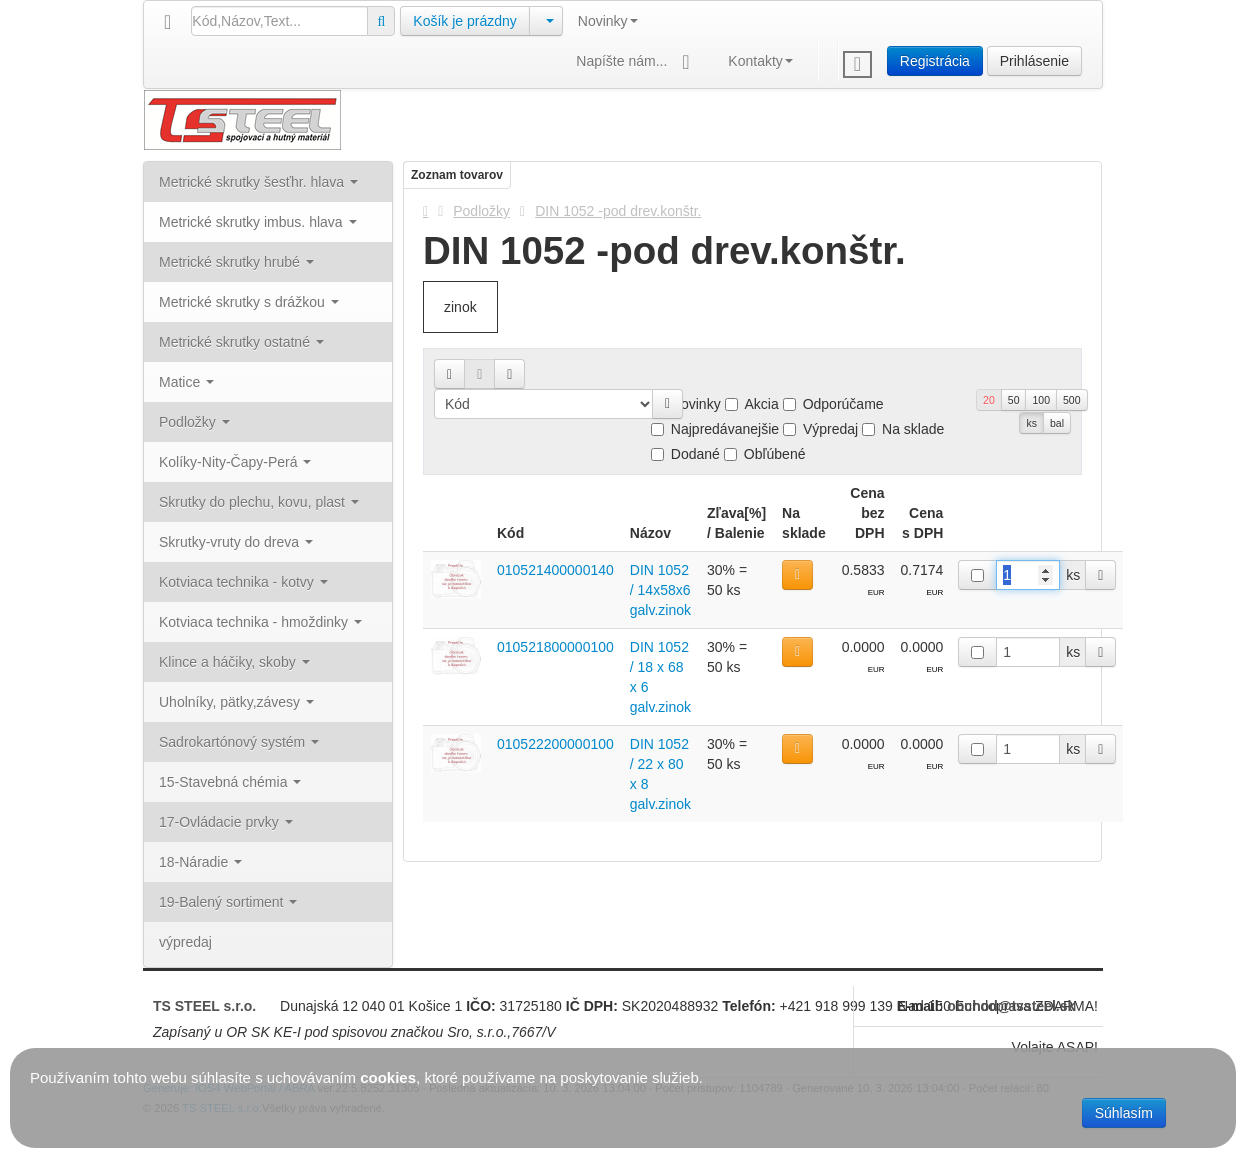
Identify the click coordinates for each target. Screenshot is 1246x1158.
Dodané (685, 454)
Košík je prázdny (465, 21)
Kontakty (760, 61)
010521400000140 (555, 570)
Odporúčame (833, 404)
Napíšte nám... (637, 62)
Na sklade (903, 429)
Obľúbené (765, 454)
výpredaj (185, 942)
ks (1031, 423)
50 (1014, 400)
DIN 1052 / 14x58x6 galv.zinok (660, 590)
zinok (460, 307)
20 (989, 400)
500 (1072, 400)
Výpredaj (820, 429)
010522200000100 (555, 744)
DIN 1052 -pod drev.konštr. (618, 211)
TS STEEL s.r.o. (204, 1006)
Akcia (752, 404)
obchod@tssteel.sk (1011, 1006)
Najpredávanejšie (715, 429)
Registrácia (935, 61)
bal (1057, 423)
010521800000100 (555, 647)
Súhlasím (1124, 1113)
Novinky (608, 21)
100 (1041, 400)
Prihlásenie (1034, 61)
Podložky (481, 211)
